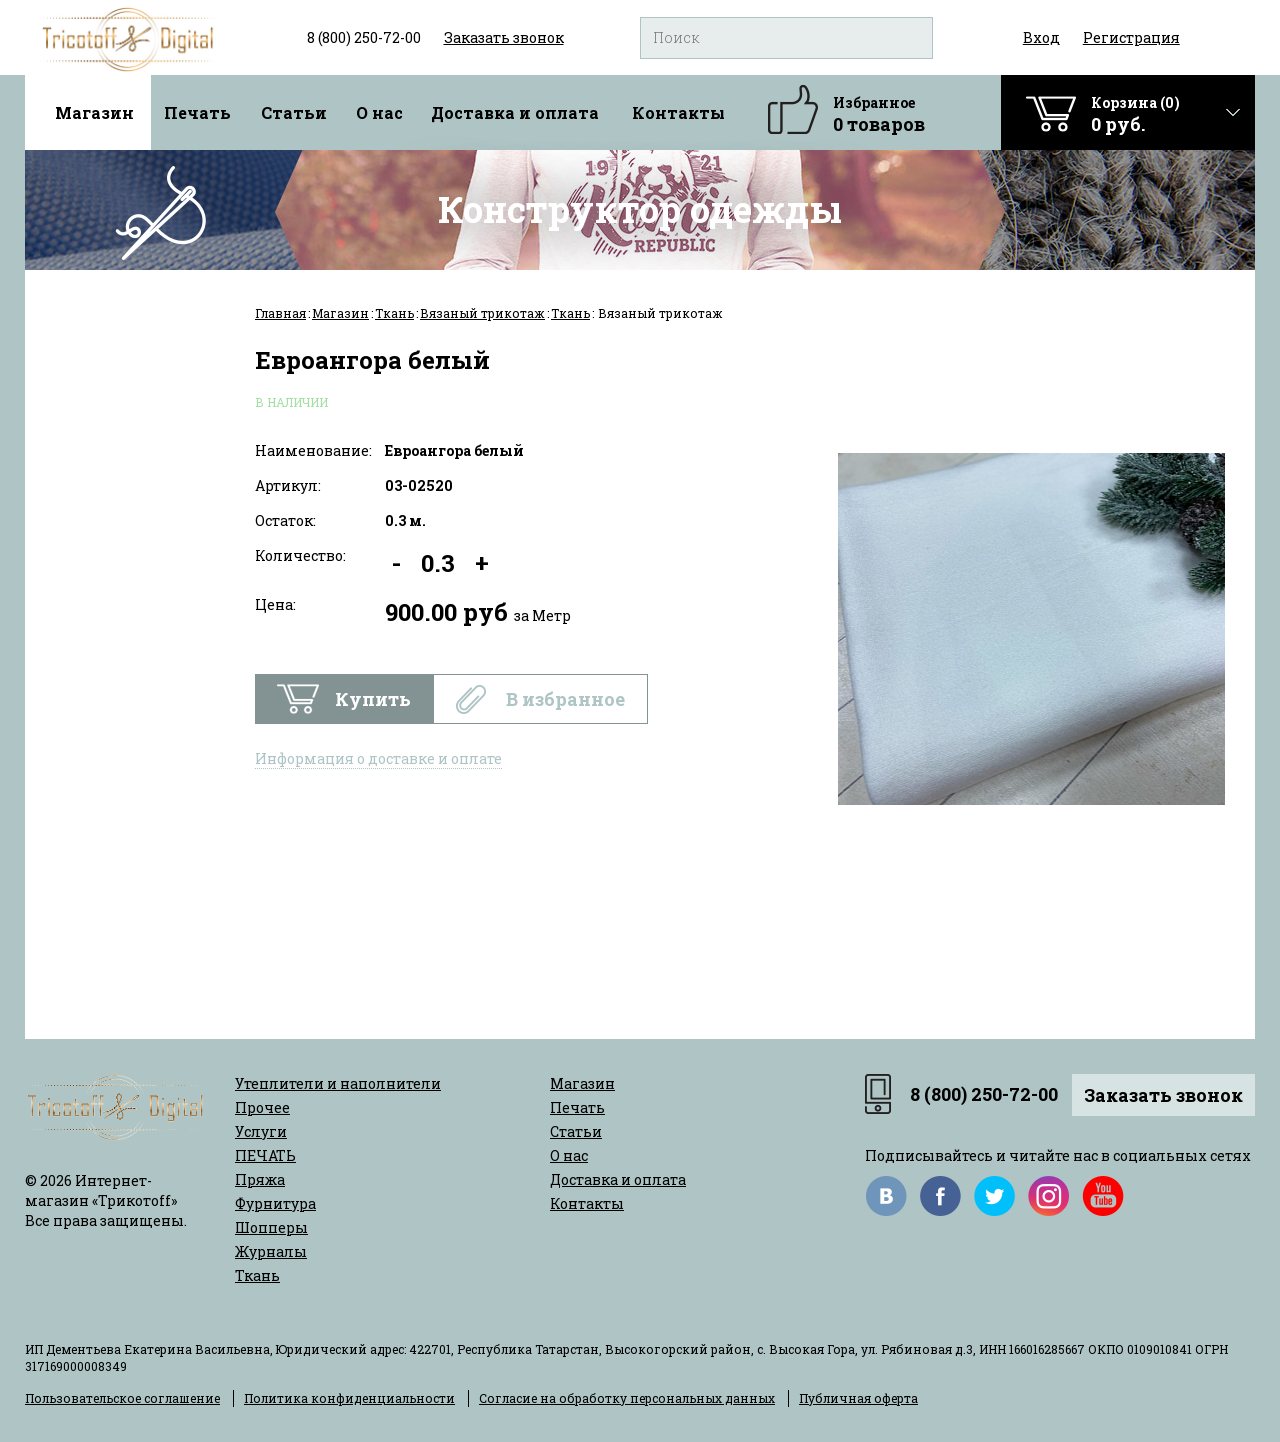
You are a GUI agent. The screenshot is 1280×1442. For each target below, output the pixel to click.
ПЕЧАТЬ (265, 1155)
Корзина (1135, 114)
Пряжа (260, 1179)
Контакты (678, 112)
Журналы (271, 1251)
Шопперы (271, 1227)
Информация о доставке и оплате (378, 758)
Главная (280, 313)
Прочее (262, 1107)
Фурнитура (275, 1203)
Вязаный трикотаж (482, 313)
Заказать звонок (1163, 1095)
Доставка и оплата (515, 112)
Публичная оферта (858, 1398)
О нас (379, 112)
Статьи (294, 112)
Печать (197, 112)
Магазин (94, 112)
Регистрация (1131, 37)
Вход (1041, 37)
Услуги (261, 1131)
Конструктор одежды (640, 209)
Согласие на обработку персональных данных (627, 1398)
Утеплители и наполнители (338, 1083)
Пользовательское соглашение (122, 1398)
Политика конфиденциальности (349, 1398)
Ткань (394, 313)
